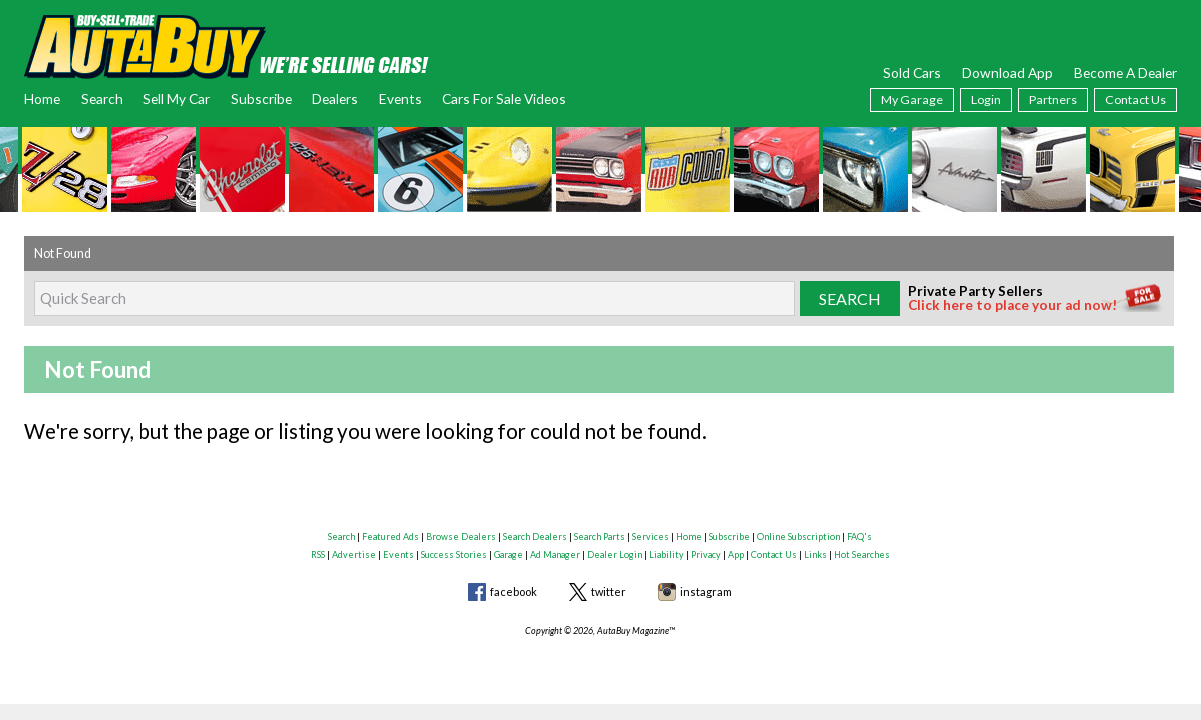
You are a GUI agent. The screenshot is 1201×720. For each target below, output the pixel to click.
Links (815, 554)
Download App (1007, 72)
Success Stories (454, 554)
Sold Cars (912, 72)
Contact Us (1135, 99)
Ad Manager (555, 554)
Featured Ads (390, 536)
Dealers (335, 98)
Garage (508, 554)
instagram (706, 591)
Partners (1053, 99)
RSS (318, 554)
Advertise (354, 554)
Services (650, 536)
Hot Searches (862, 554)
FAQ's (859, 536)
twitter (608, 591)
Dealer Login (614, 554)
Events (400, 98)
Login (986, 99)
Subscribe (261, 98)
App (736, 554)
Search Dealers (535, 536)
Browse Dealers (461, 536)
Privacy (706, 554)
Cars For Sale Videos (504, 98)
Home (42, 98)
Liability (666, 554)
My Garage (912, 99)
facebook (513, 591)
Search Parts (599, 536)
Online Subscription (798, 536)
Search (102, 98)
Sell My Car (176, 98)
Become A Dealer (1125, 72)
